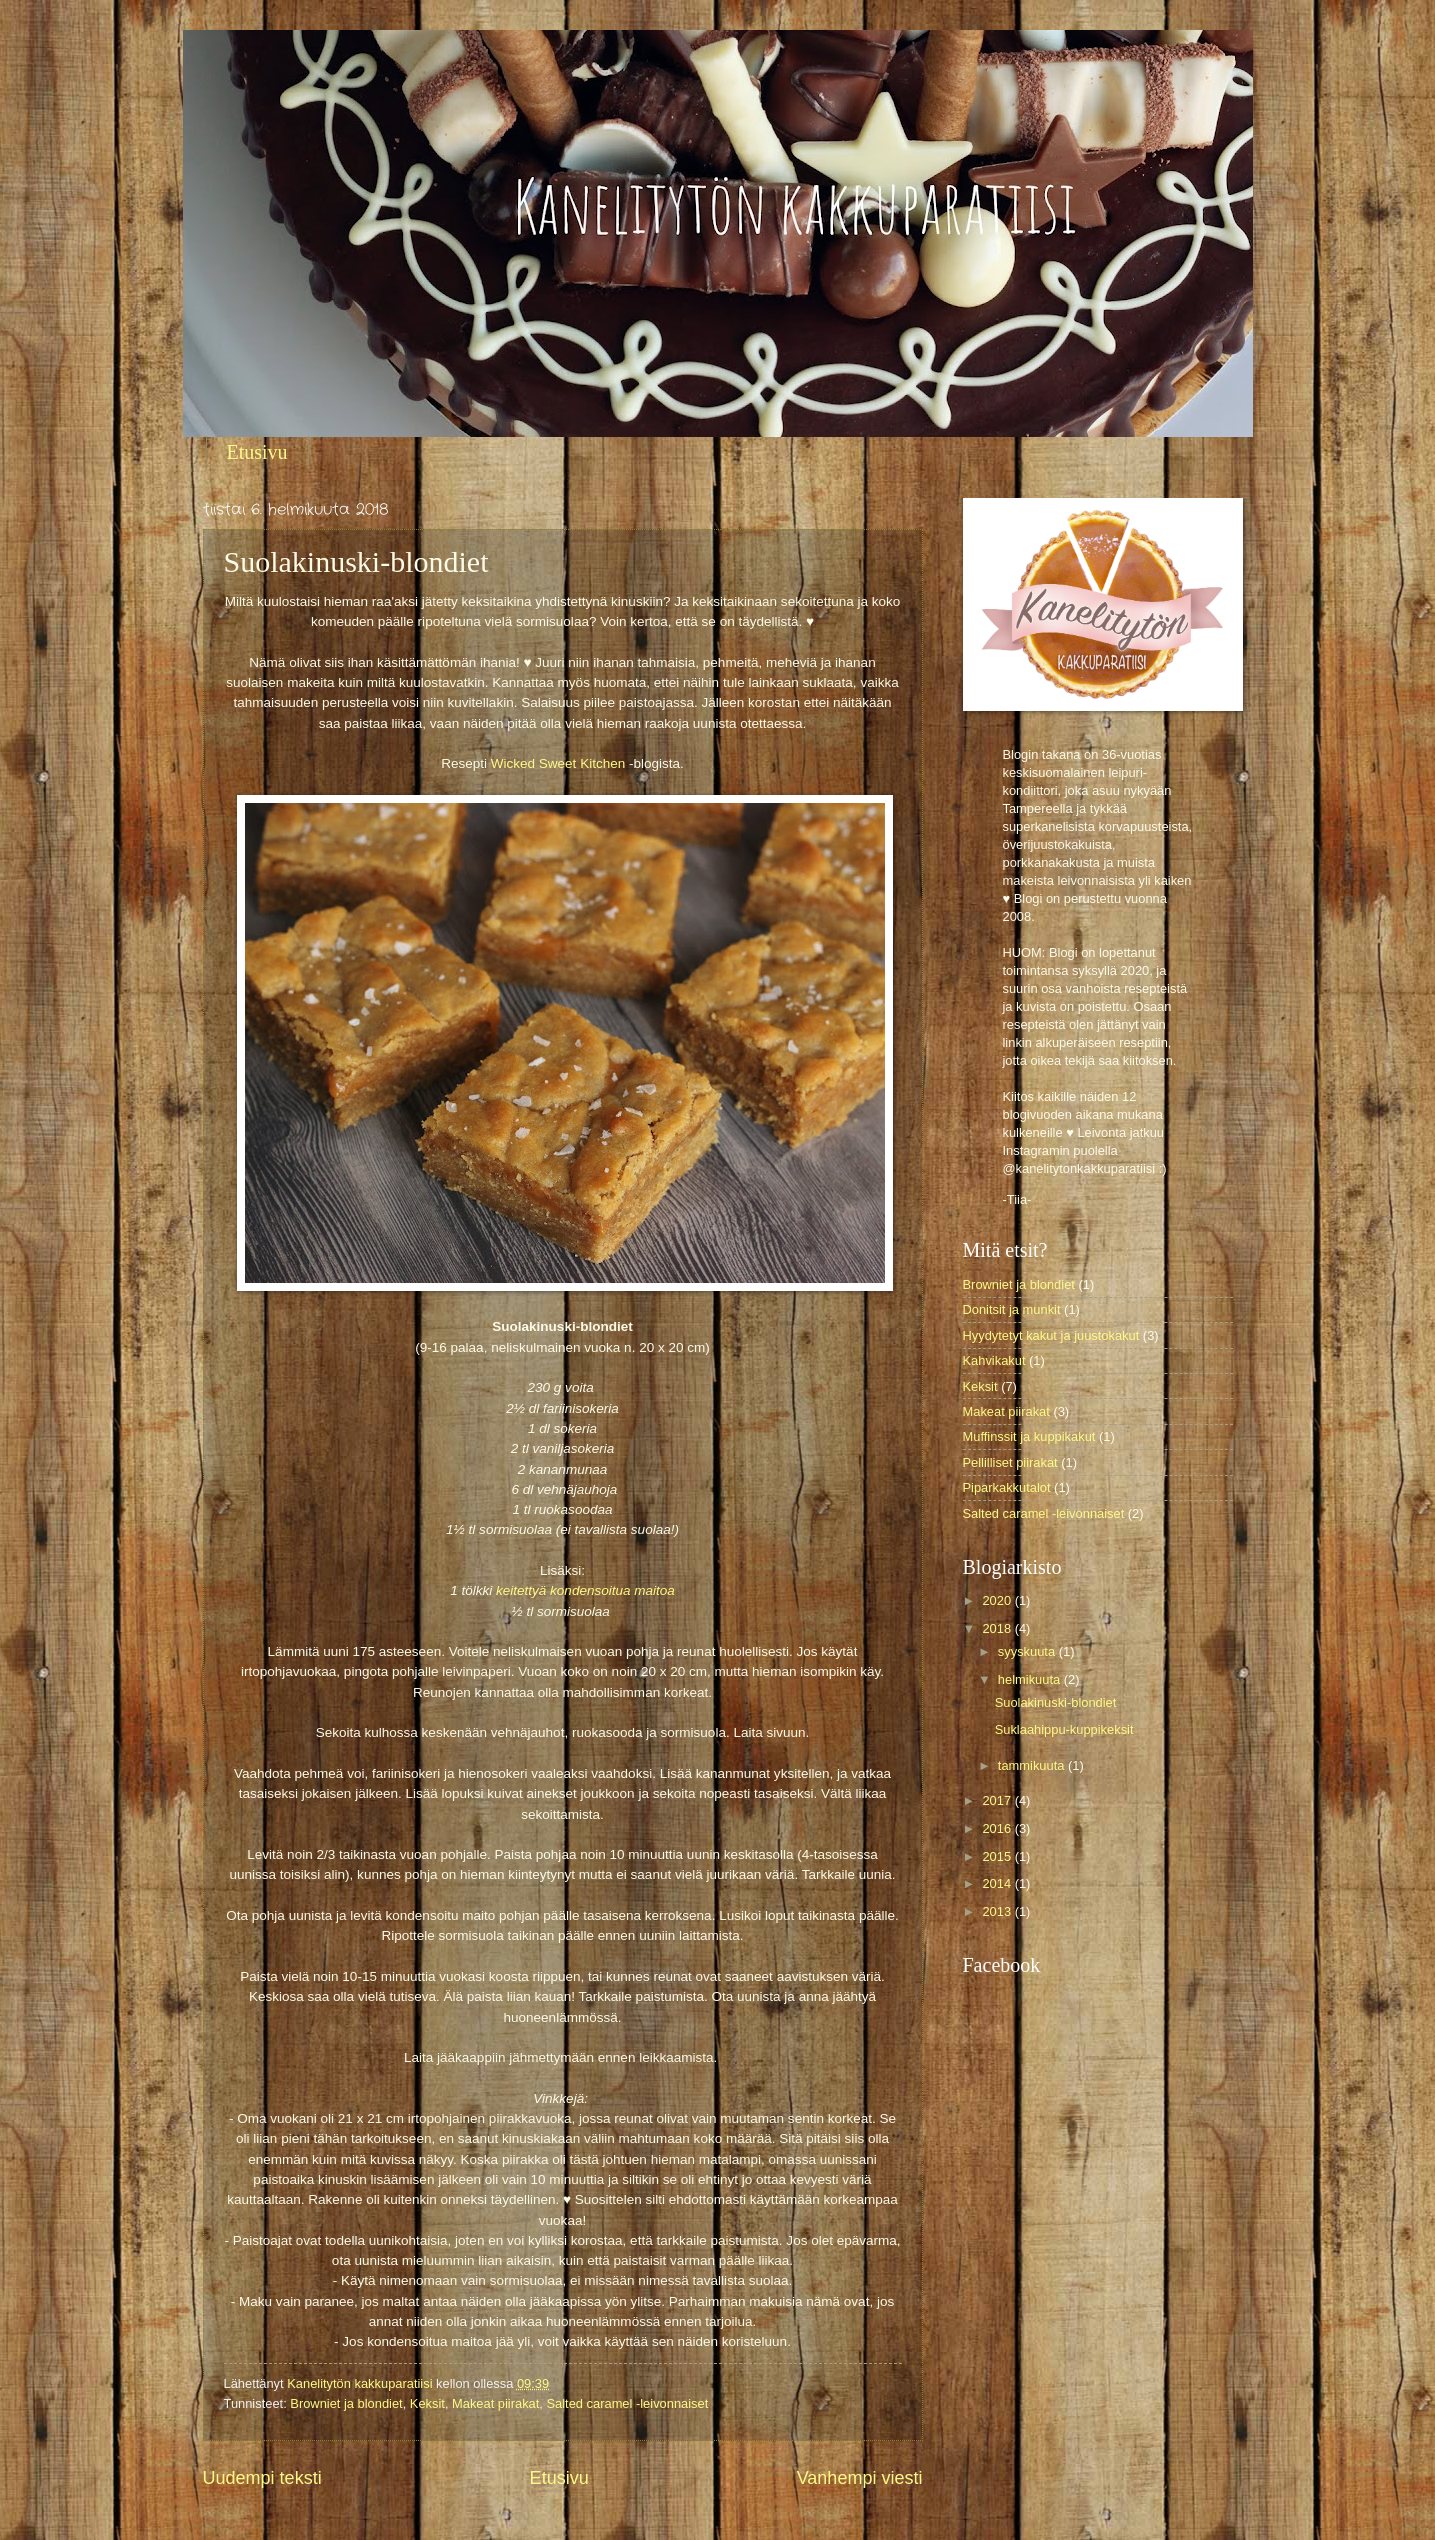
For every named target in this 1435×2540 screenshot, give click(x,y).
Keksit (427, 2403)
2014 (998, 1883)
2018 (998, 1628)
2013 (998, 1911)
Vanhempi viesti (860, 2478)
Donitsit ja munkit (1012, 1309)
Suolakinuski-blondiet (1056, 1702)
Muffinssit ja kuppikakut (1029, 1436)
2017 (998, 1800)
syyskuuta (1028, 1651)
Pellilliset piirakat (1010, 1462)
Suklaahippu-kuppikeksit (1064, 1729)
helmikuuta (1031, 1679)
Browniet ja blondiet (346, 2403)
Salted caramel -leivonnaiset (628, 2403)
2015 (998, 1856)
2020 (998, 1600)
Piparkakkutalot (1007, 1487)
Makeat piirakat (495, 2403)
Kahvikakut (994, 1360)
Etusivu (257, 452)
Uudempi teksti (262, 2478)
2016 (998, 1828)
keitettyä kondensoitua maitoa (585, 1590)
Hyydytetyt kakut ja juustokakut (1051, 1335)
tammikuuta (1033, 1765)
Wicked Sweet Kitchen (558, 763)
